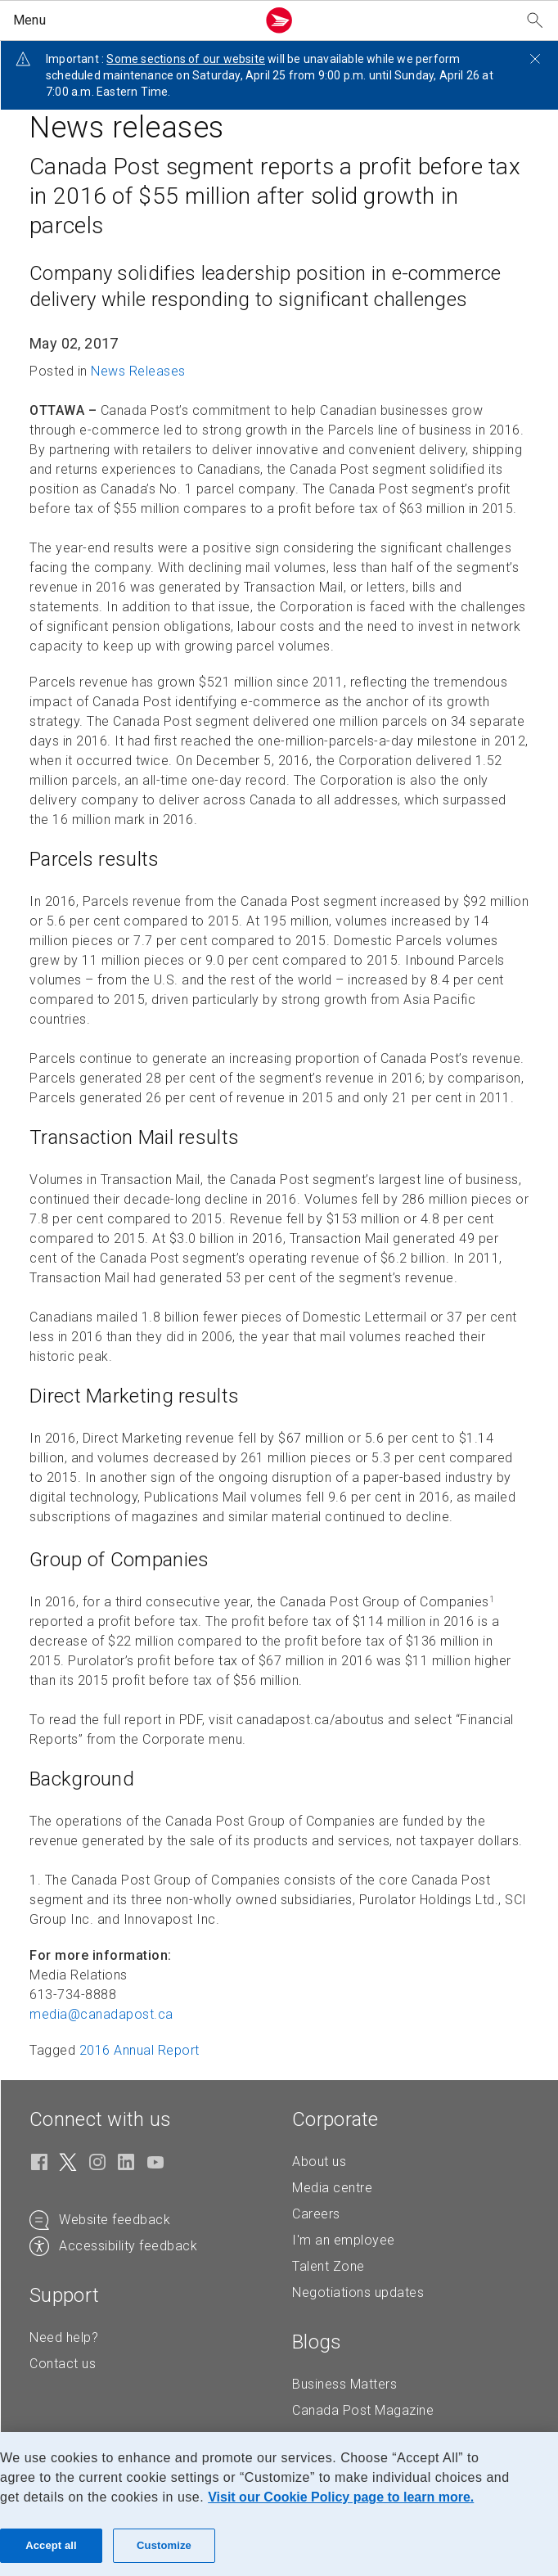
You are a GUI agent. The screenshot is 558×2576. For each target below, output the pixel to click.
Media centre (332, 2187)
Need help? (63, 2337)
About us (319, 2161)
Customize (164, 2545)
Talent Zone (328, 2266)
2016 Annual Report (139, 2050)
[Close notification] (535, 59)
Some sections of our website (185, 58)
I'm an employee (343, 2240)
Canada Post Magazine (363, 2410)
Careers (316, 2214)
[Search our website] (535, 21)
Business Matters (344, 2384)
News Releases (138, 371)
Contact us (62, 2363)
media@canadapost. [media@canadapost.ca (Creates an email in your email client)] (101, 2014)
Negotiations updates (358, 2292)
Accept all (51, 2545)
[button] (131, 20)
